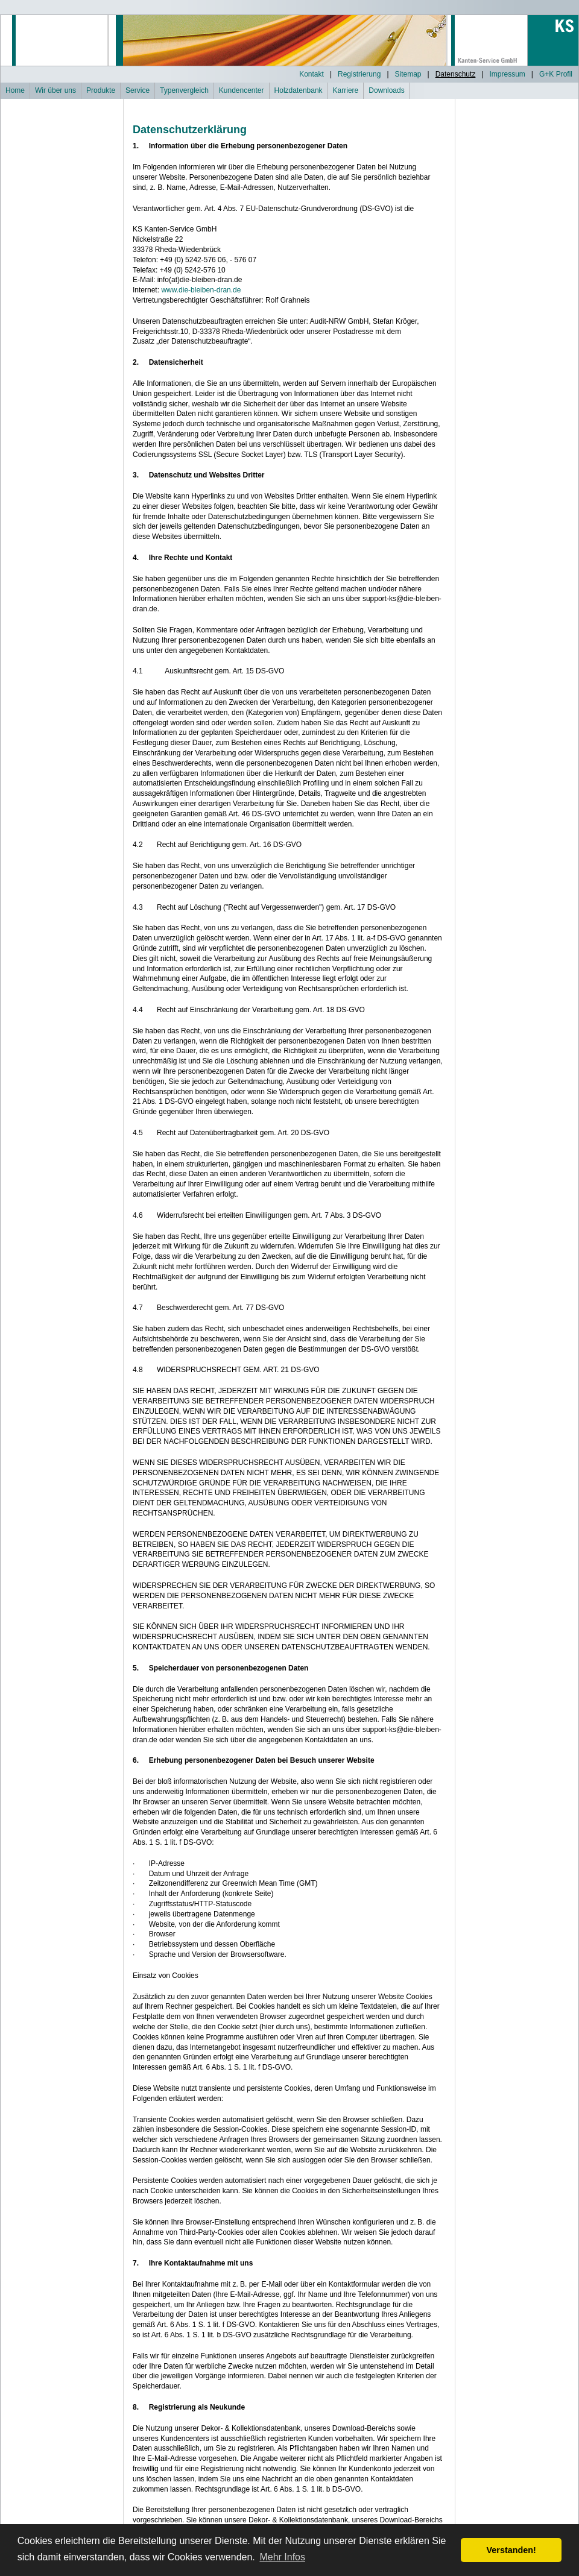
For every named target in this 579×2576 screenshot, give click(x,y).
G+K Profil (555, 74)
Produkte (100, 90)
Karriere (346, 90)
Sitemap (408, 74)
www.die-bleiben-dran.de (201, 290)
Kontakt (311, 74)
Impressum (507, 74)
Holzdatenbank (298, 90)
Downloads (386, 90)
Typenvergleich (184, 90)
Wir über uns (55, 90)
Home (15, 90)
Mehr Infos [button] (282, 2557)
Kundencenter (241, 90)
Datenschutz (455, 74)
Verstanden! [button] (511, 2550)
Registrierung (359, 74)
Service (137, 90)
